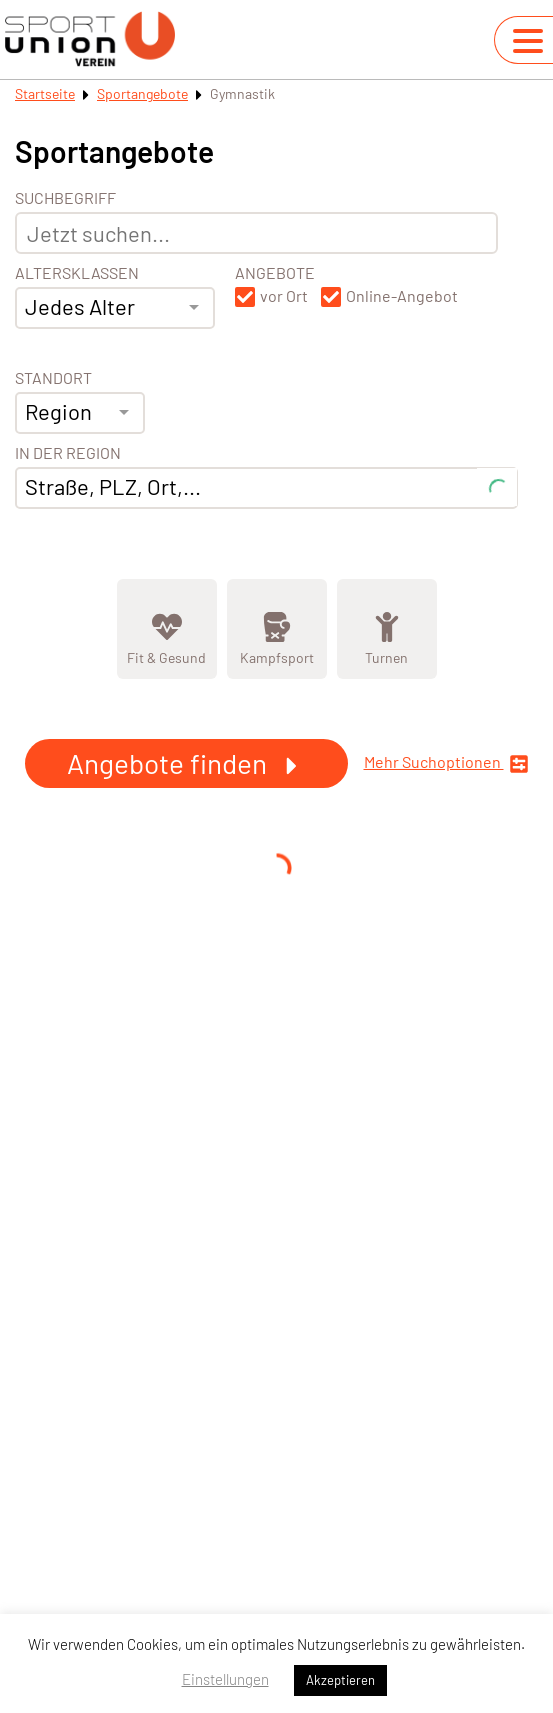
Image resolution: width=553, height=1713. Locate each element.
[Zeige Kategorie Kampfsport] (277, 629)
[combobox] (115, 308)
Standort (53, 378)
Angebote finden (186, 763)
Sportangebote (142, 93)
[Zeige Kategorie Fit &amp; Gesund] (167, 629)
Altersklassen (77, 273)
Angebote (275, 273)
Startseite (45, 93)
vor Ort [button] (284, 296)
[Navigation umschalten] (528, 41)
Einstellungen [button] (225, 1679)
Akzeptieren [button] (340, 1680)
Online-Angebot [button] (402, 296)
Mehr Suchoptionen (446, 763)
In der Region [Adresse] (68, 453)
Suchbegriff (65, 198)
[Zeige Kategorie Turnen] (387, 629)
